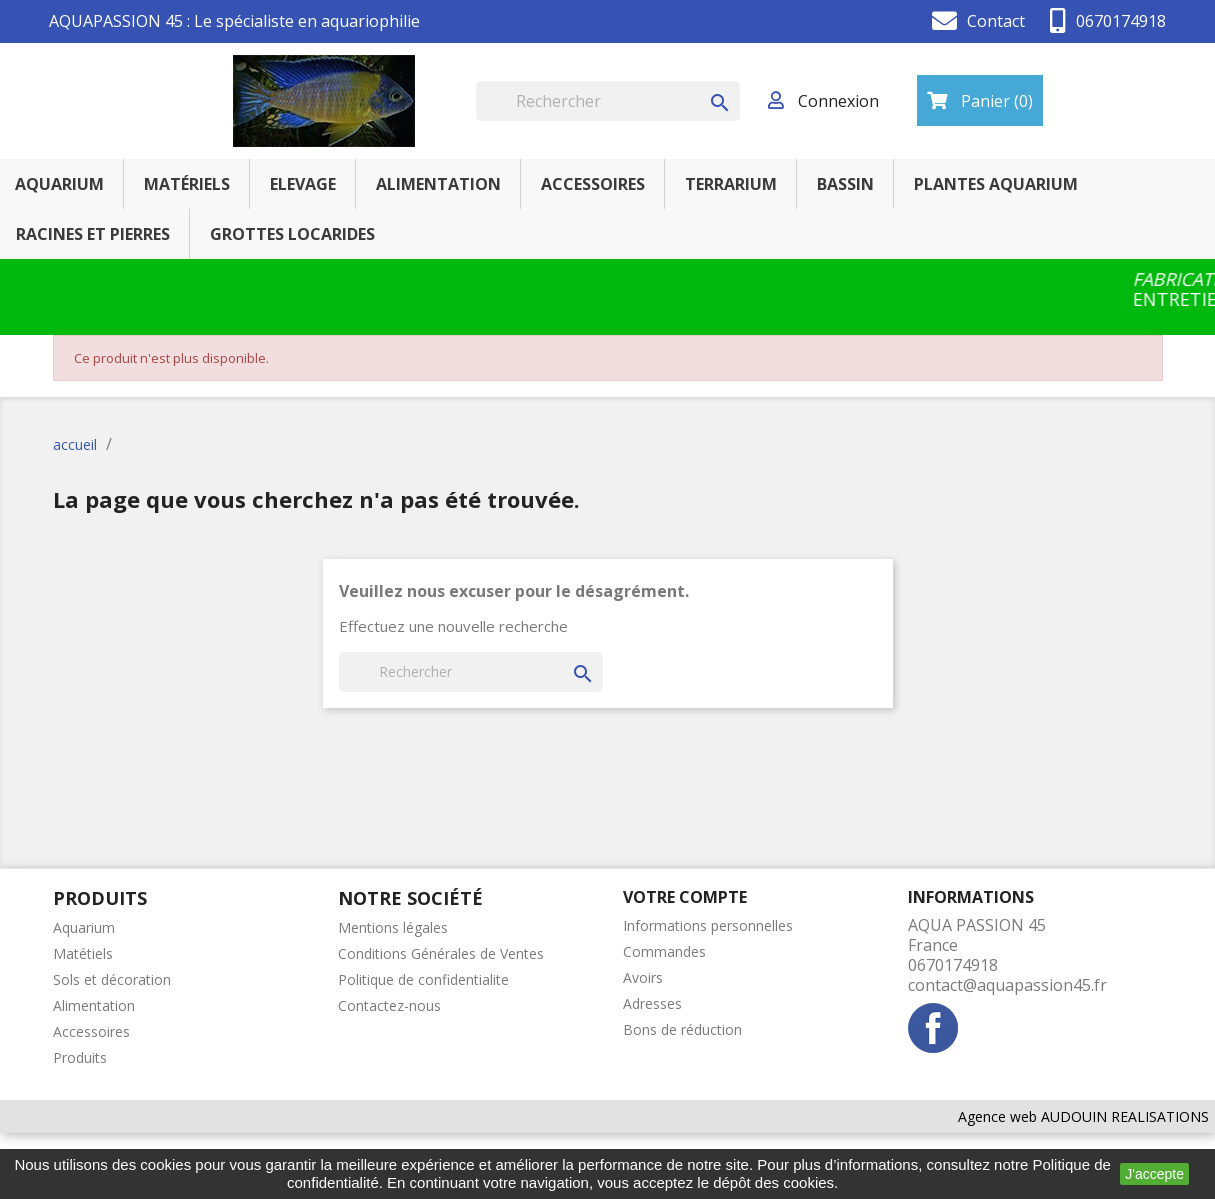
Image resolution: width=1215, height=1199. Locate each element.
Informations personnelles (708, 925)
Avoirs (643, 977)
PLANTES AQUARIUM (996, 184)
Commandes (664, 951)
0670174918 (1121, 21)
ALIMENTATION (438, 184)
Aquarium (84, 927)
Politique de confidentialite (423, 979)
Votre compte (685, 897)
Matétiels (83, 953)
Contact (996, 21)
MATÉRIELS (187, 184)
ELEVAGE (303, 184)
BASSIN (845, 184)
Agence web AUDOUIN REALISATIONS (1083, 1116)
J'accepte (1154, 1174)
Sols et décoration (112, 979)
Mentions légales (393, 927)
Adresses (652, 1003)
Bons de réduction (682, 1029)
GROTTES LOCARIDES (292, 234)
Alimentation (94, 1005)
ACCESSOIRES (593, 184)
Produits (80, 1057)
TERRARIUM (731, 184)
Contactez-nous (389, 1005)
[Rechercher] (608, 101)
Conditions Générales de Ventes (441, 953)
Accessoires (91, 1031)
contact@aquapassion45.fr (1007, 985)
